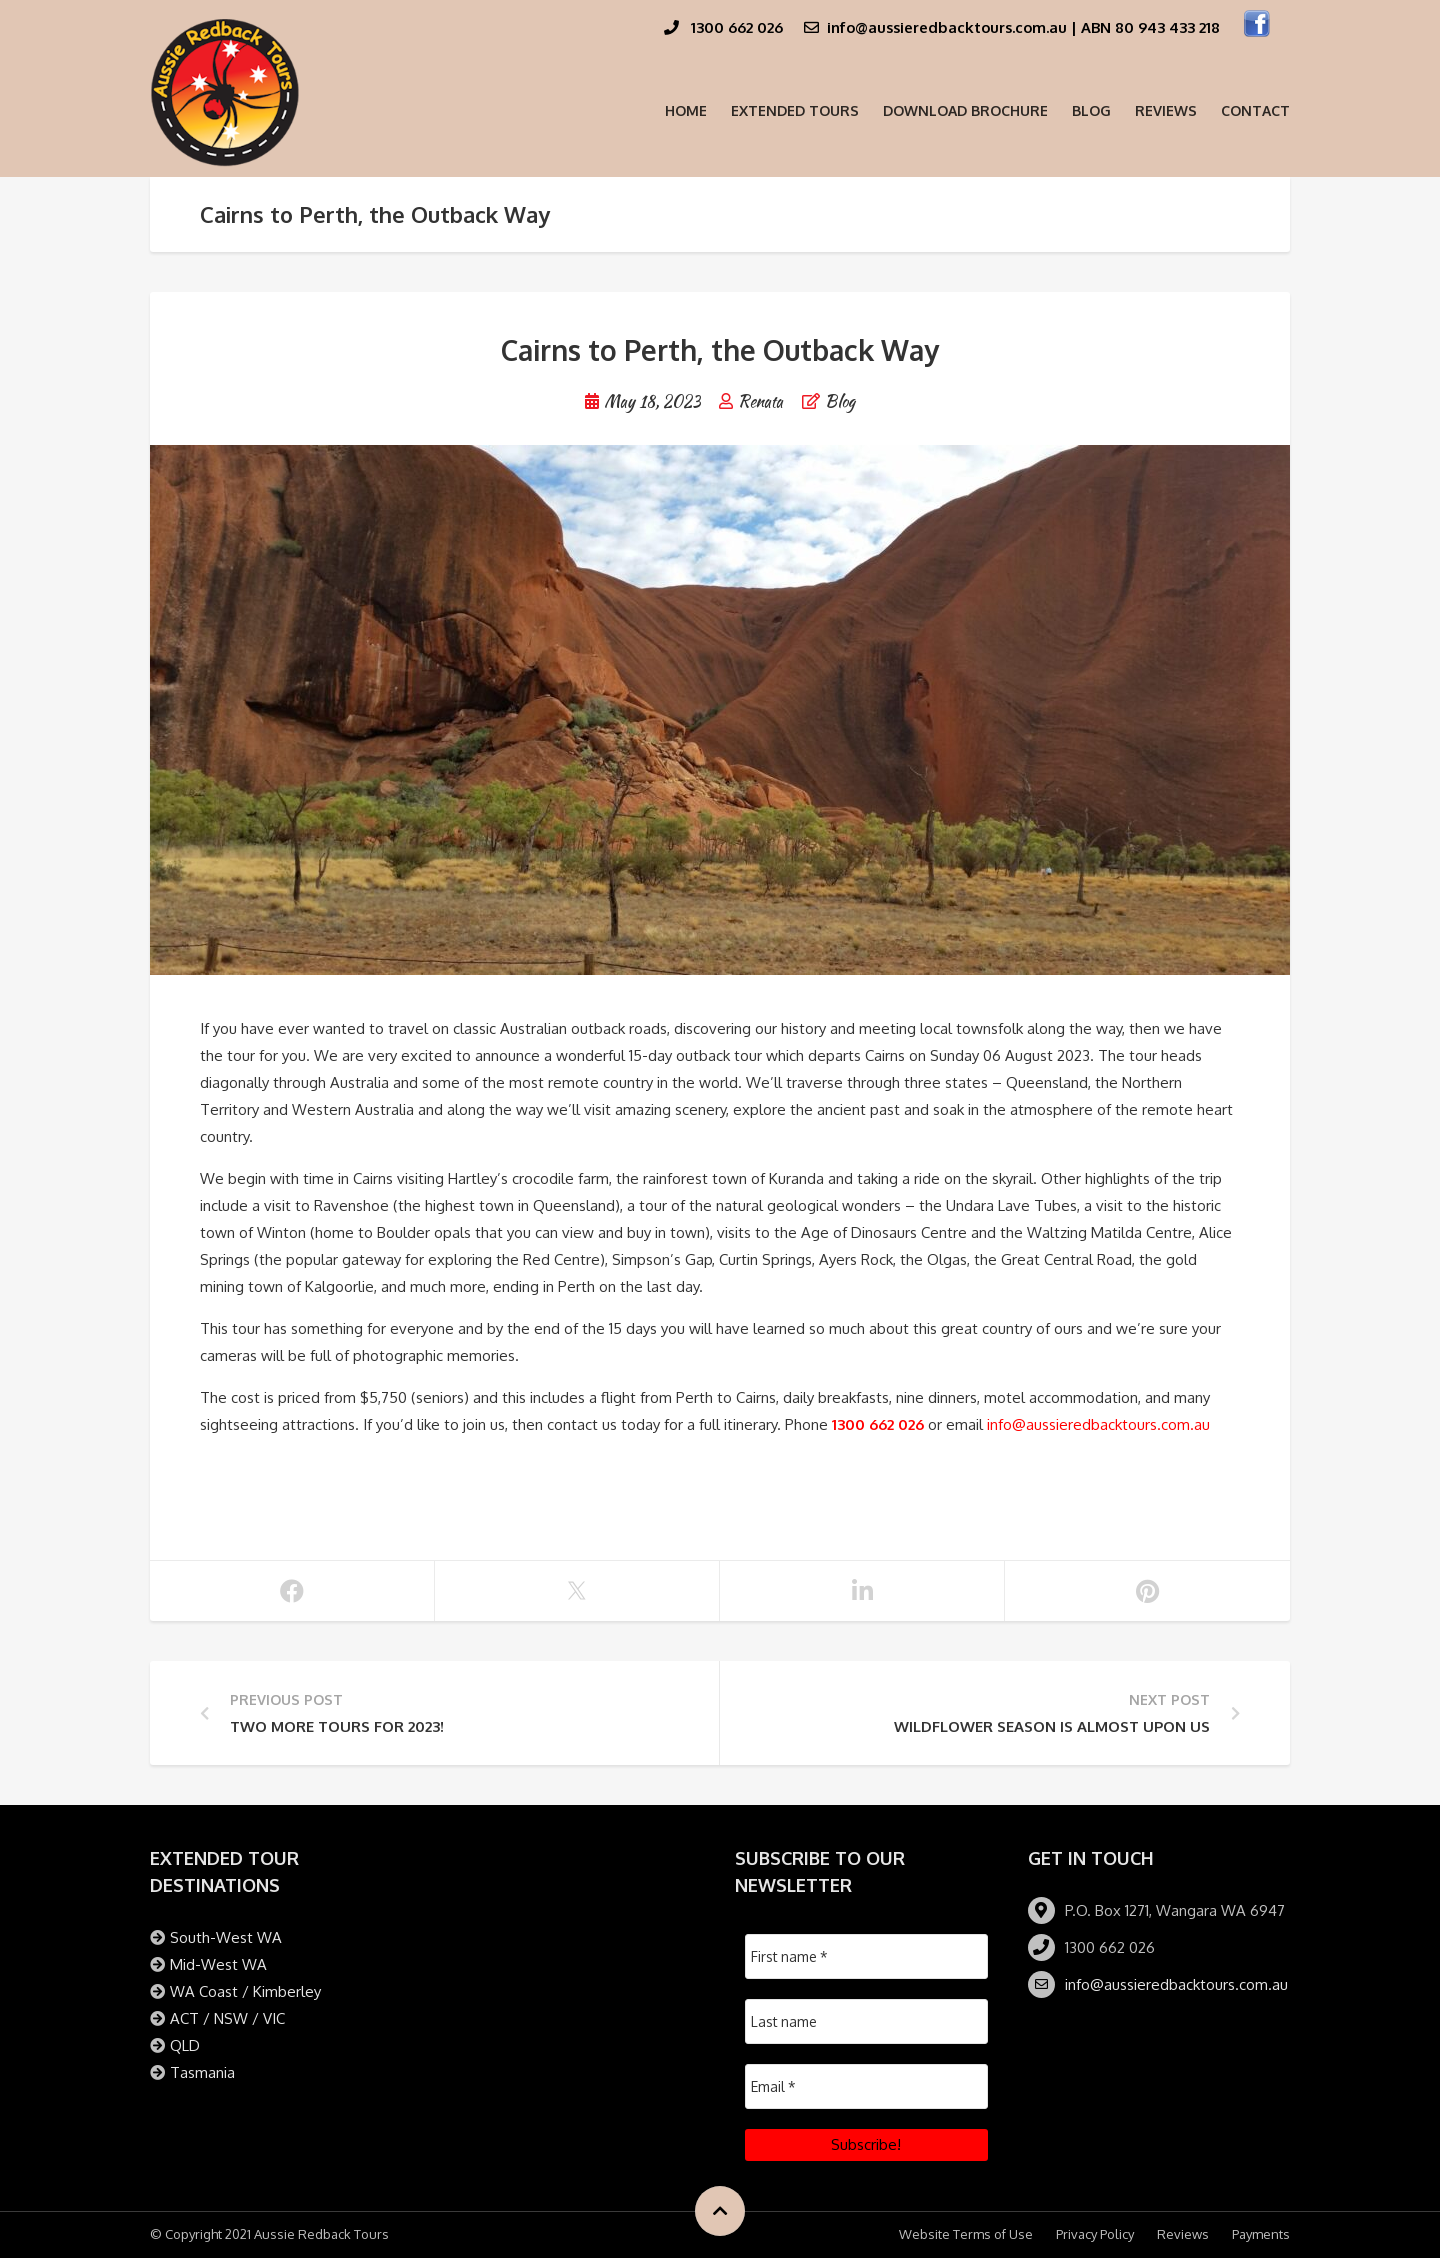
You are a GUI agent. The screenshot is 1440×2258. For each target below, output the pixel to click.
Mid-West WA (218, 1964)
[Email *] (866, 2086)
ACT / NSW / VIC (227, 2018)
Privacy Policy (1095, 2234)
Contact (1255, 110)
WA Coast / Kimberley (245, 1991)
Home (686, 110)
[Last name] (866, 2021)
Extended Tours (795, 110)
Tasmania (202, 2072)
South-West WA (226, 1937)
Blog (1091, 110)
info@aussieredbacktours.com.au (1098, 1424)
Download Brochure (965, 110)
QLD (185, 2045)
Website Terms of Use (966, 2234)
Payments (1261, 2234)
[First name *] (866, 1956)
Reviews (1166, 110)
